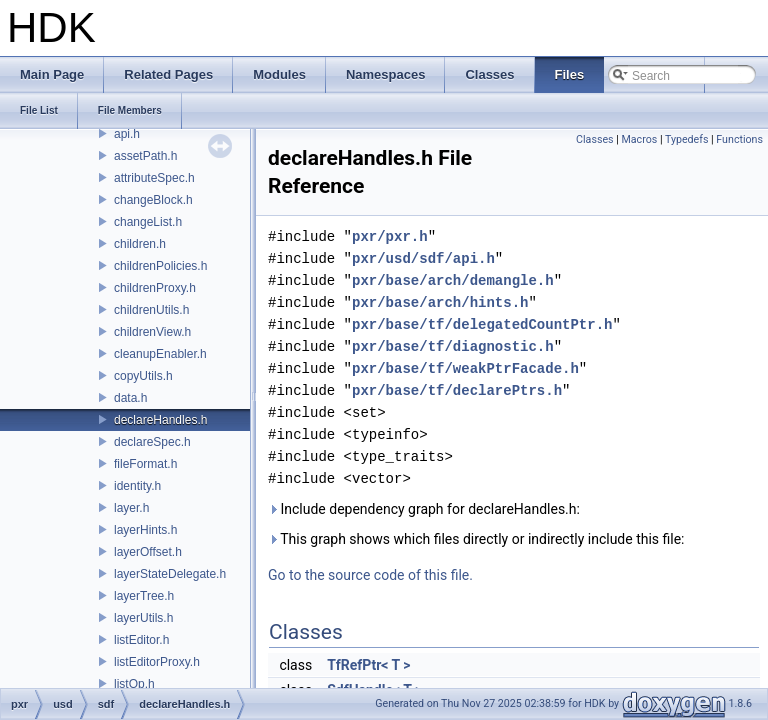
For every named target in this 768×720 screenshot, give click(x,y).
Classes (594, 139)
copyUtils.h (143, 376)
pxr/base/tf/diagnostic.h (453, 346)
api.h (127, 134)
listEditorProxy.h (157, 662)
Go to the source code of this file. (370, 575)
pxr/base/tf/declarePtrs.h (457, 390)
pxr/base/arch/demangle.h (453, 280)
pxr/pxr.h (390, 236)
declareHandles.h (160, 420)
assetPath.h (145, 156)
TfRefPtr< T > (368, 665)
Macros (639, 139)
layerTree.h (144, 596)
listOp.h (134, 684)
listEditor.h (141, 640)
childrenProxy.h (155, 288)
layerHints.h (145, 530)
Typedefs (687, 139)
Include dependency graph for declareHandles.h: (424, 509)
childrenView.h (152, 332)
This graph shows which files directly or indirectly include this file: (476, 539)
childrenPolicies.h (160, 266)
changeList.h (148, 222)
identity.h (137, 486)
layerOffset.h (148, 552)
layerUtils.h (143, 618)
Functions (739, 139)
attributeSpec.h (154, 178)
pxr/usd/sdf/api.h (423, 258)
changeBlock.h (153, 200)
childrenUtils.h (151, 310)
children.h (140, 244)
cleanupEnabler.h (160, 354)
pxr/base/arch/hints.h (440, 302)
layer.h (131, 508)
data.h (130, 398)
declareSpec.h (152, 442)
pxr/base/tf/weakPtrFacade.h (465, 368)
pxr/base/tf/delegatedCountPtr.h (482, 324)
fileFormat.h (145, 464)
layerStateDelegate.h (170, 574)
